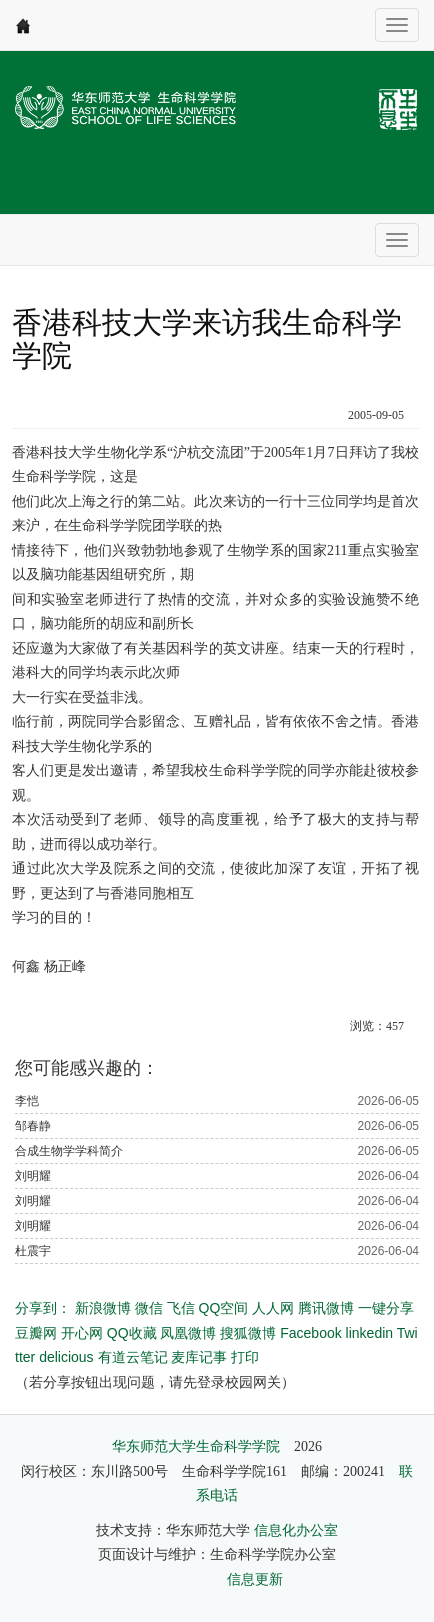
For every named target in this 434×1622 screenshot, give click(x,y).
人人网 (273, 1308)
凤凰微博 (188, 1333)
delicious (66, 1357)
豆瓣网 (36, 1333)
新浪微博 (103, 1308)
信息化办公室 (296, 1530)
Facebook (310, 1333)
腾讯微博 (326, 1308)
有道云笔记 (133, 1357)
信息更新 (255, 1579)
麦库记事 (199, 1357)
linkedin (369, 1333)
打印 (245, 1357)
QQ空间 (224, 1308)
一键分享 (386, 1308)
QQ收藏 (132, 1333)
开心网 (82, 1333)
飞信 (181, 1308)
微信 (149, 1308)
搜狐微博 (248, 1333)
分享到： (43, 1308)
